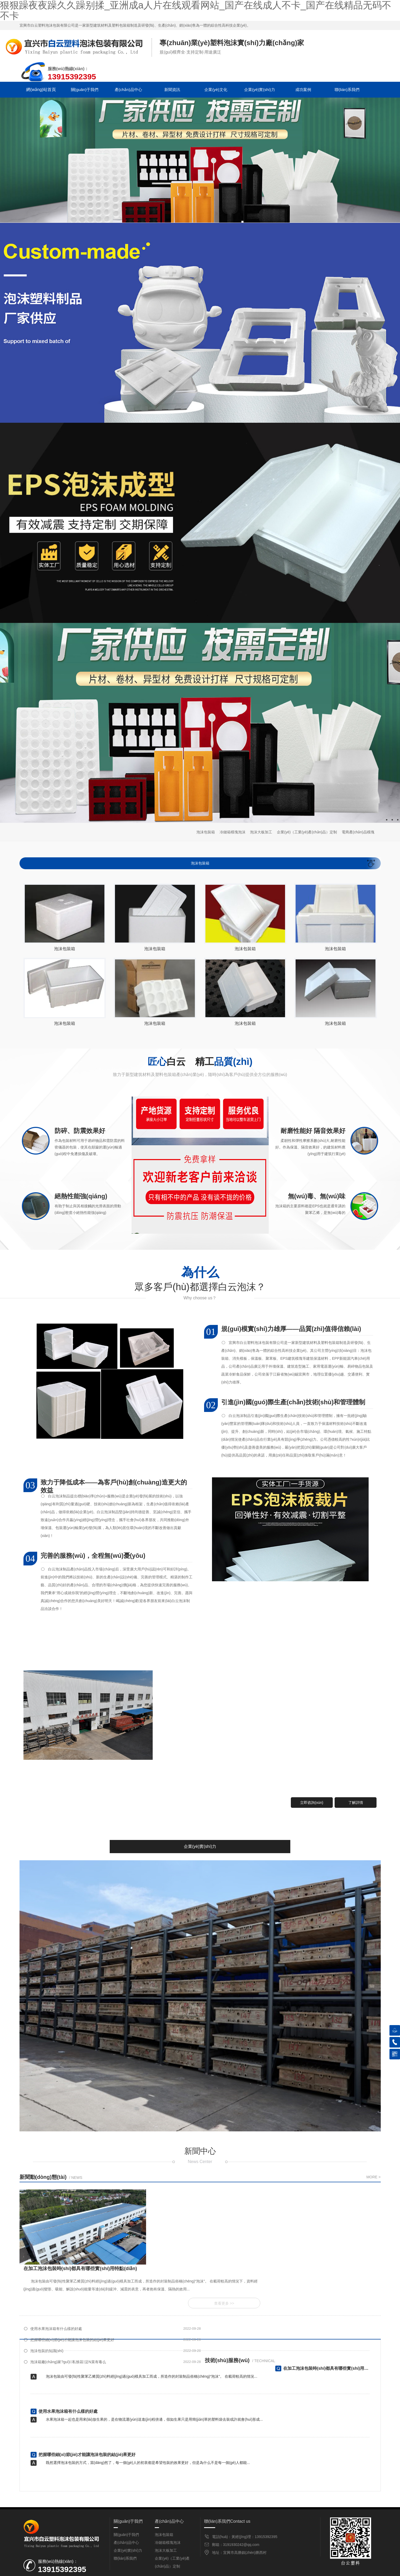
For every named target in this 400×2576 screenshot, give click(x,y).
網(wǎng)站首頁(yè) (41, 91)
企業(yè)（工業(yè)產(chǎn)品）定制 (307, 832)
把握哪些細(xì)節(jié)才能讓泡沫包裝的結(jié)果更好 (253, 2282)
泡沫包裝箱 (205, 832)
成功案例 (301, 89)
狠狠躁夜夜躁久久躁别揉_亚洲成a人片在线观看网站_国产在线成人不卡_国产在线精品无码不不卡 (80, 2573)
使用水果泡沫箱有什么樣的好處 (56, 2282)
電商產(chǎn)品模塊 (358, 832)
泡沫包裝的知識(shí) (47, 2293)
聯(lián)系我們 (344, 89)
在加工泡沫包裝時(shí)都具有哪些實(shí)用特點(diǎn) (88, 2321)
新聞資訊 (171, 89)
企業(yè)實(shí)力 (258, 89)
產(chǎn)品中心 (127, 89)
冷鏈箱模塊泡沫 (232, 832)
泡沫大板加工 (261, 832)
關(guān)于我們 (84, 89)
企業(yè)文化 (214, 89)
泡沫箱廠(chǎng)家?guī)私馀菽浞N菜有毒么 (249, 2293)
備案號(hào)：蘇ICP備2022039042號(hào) (244, 2559)
